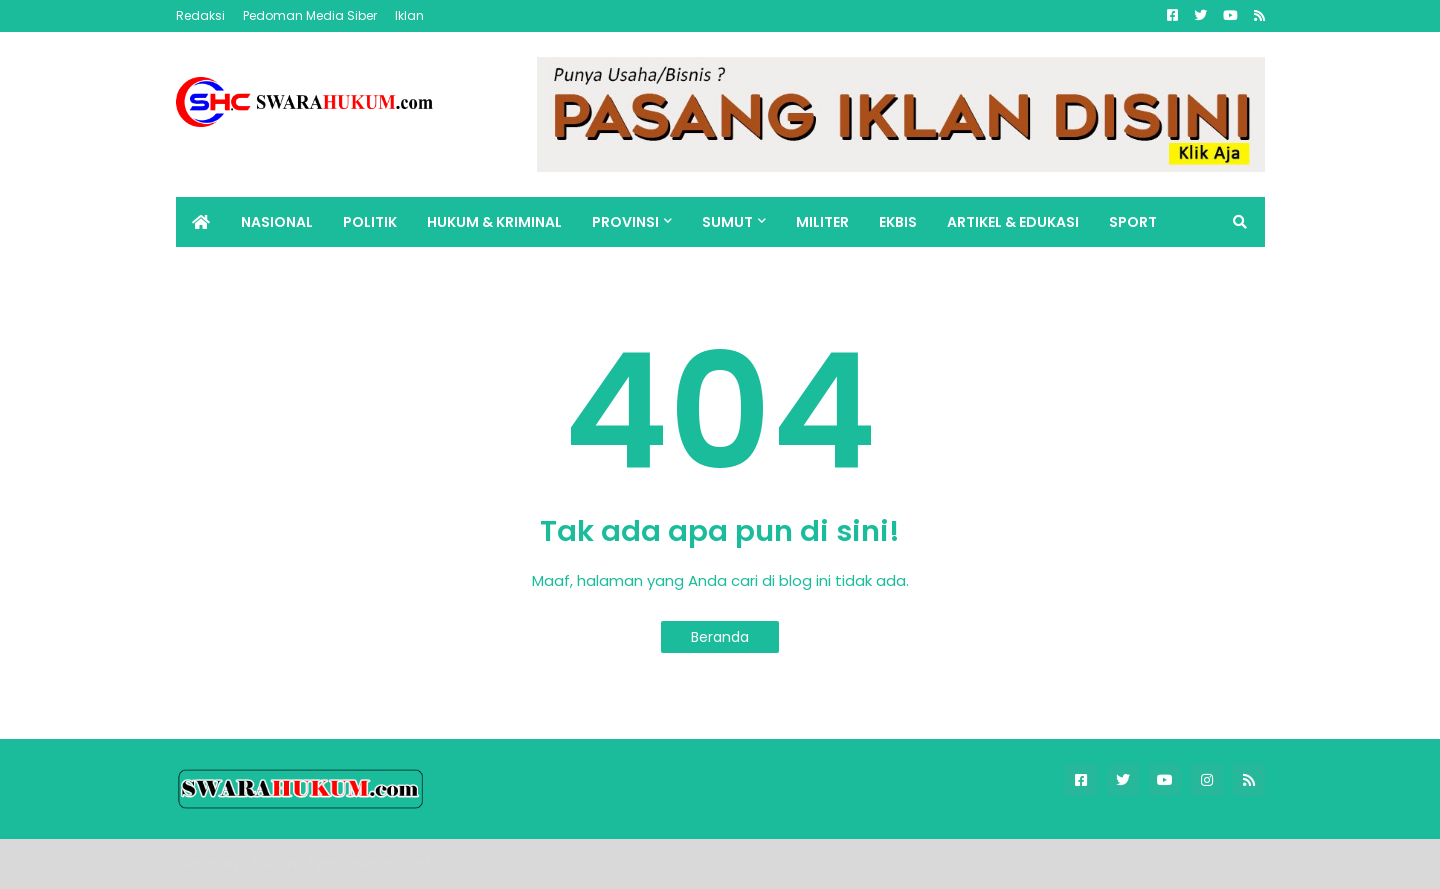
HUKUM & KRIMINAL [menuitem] (494, 222)
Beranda (720, 637)
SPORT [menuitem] (1133, 222)
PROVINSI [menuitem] (625, 222)
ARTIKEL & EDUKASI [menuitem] (1013, 222)
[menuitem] (201, 222)
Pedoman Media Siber (310, 15)
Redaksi (200, 15)
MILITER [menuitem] (822, 222)
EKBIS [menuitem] (898, 222)
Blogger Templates (315, 863)
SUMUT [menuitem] (727, 222)
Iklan (409, 15)
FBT (420, 863)
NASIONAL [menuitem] (277, 222)
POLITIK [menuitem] (370, 222)
